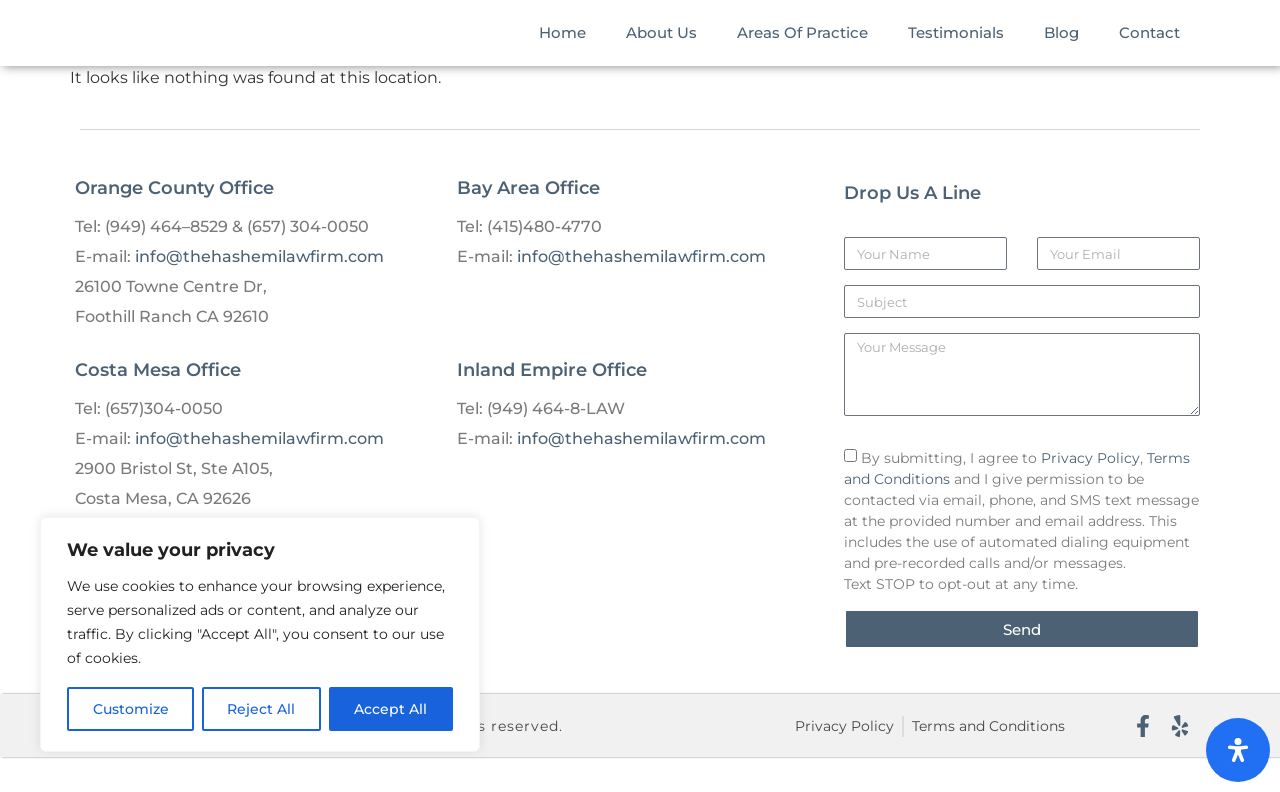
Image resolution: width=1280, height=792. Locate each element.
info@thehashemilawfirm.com (259, 291)
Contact (1149, 49)
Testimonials (956, 49)
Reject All (262, 709)
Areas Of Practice (802, 49)
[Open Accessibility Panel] (1238, 750)
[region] (260, 635)
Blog (1061, 49)
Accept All (391, 709)
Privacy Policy (1090, 493)
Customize (131, 709)
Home (562, 49)
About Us (661, 49)
